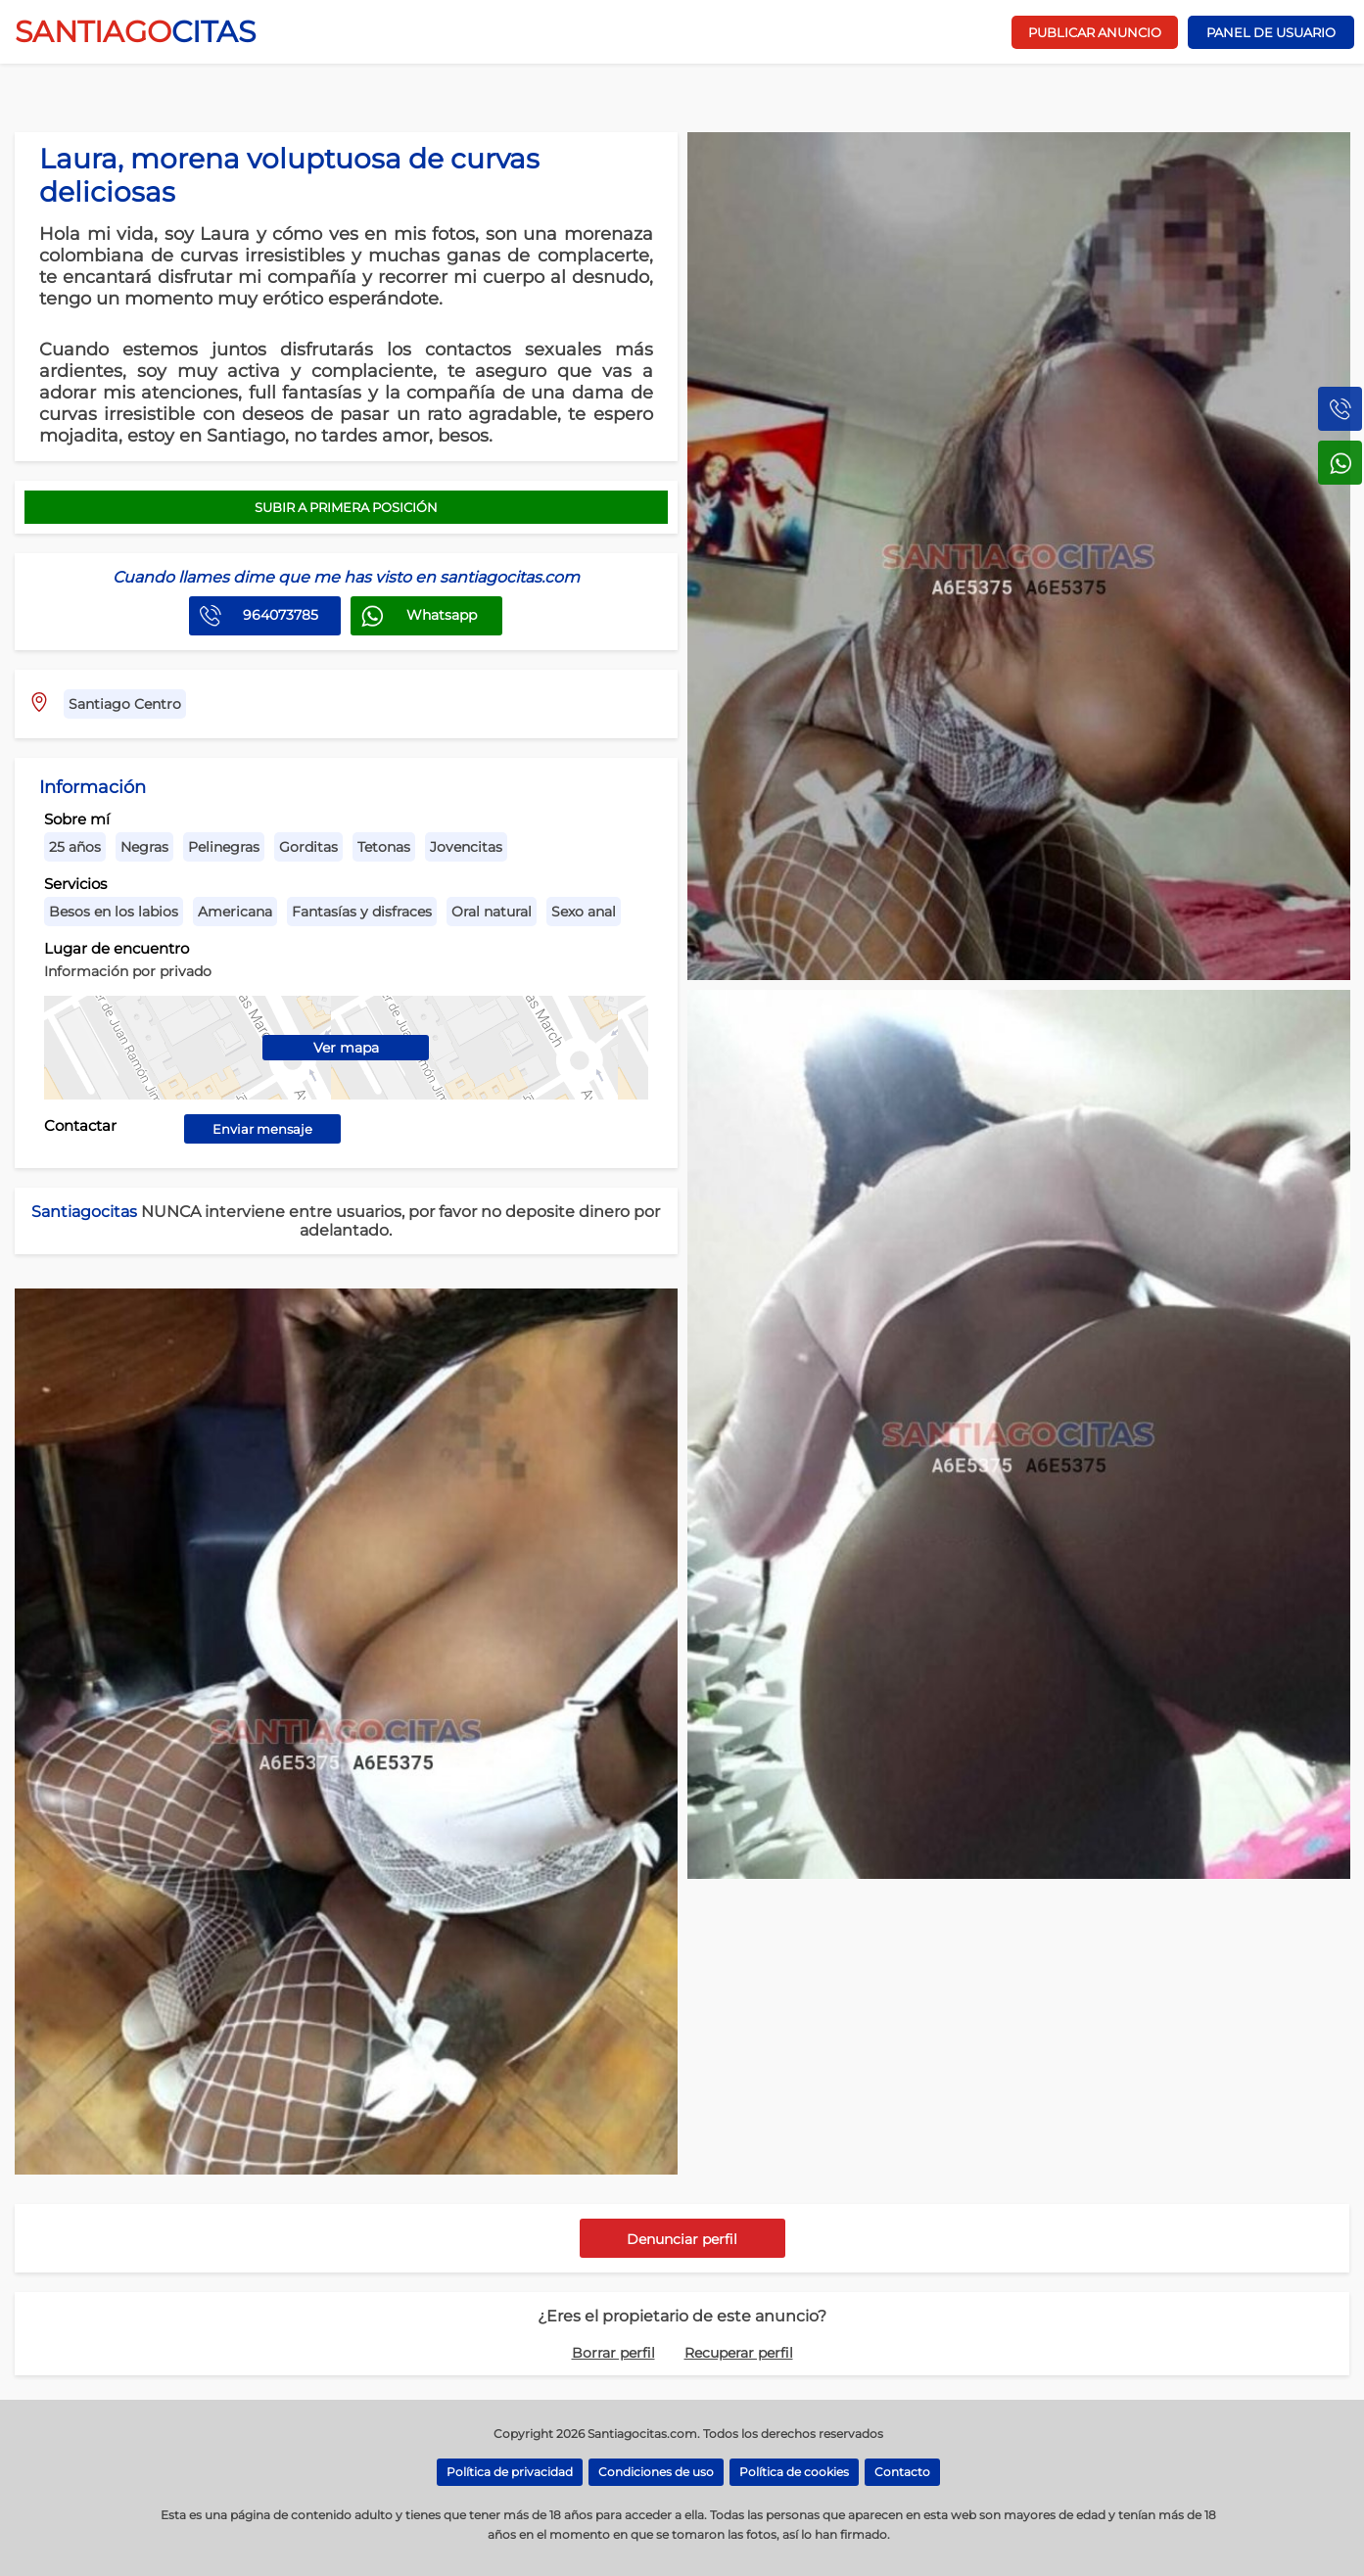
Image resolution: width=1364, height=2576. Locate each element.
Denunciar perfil (682, 2239)
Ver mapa (346, 1047)
